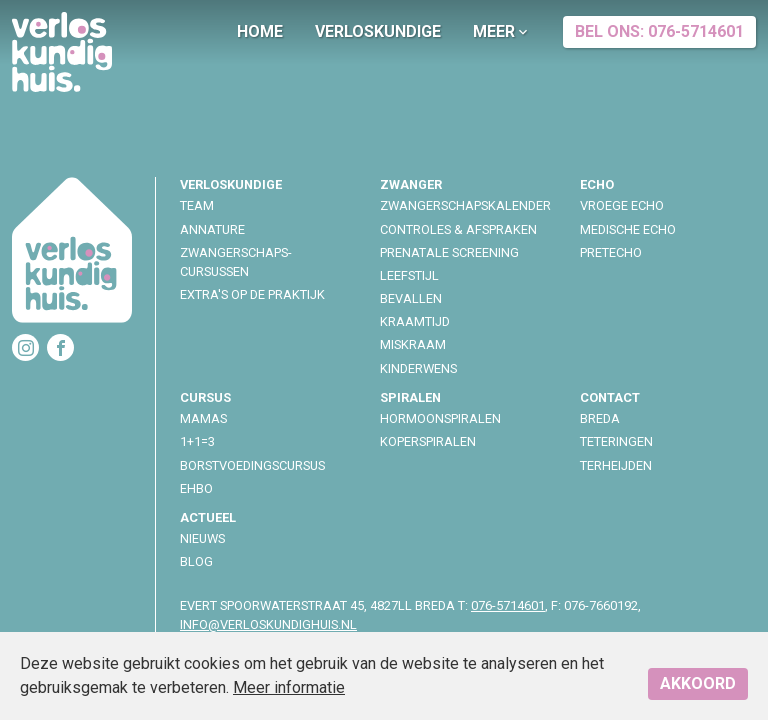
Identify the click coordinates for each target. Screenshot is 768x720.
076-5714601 (508, 605)
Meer (502, 31)
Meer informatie (289, 687)
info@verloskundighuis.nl (268, 624)
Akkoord (698, 683)
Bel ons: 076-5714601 (659, 31)
